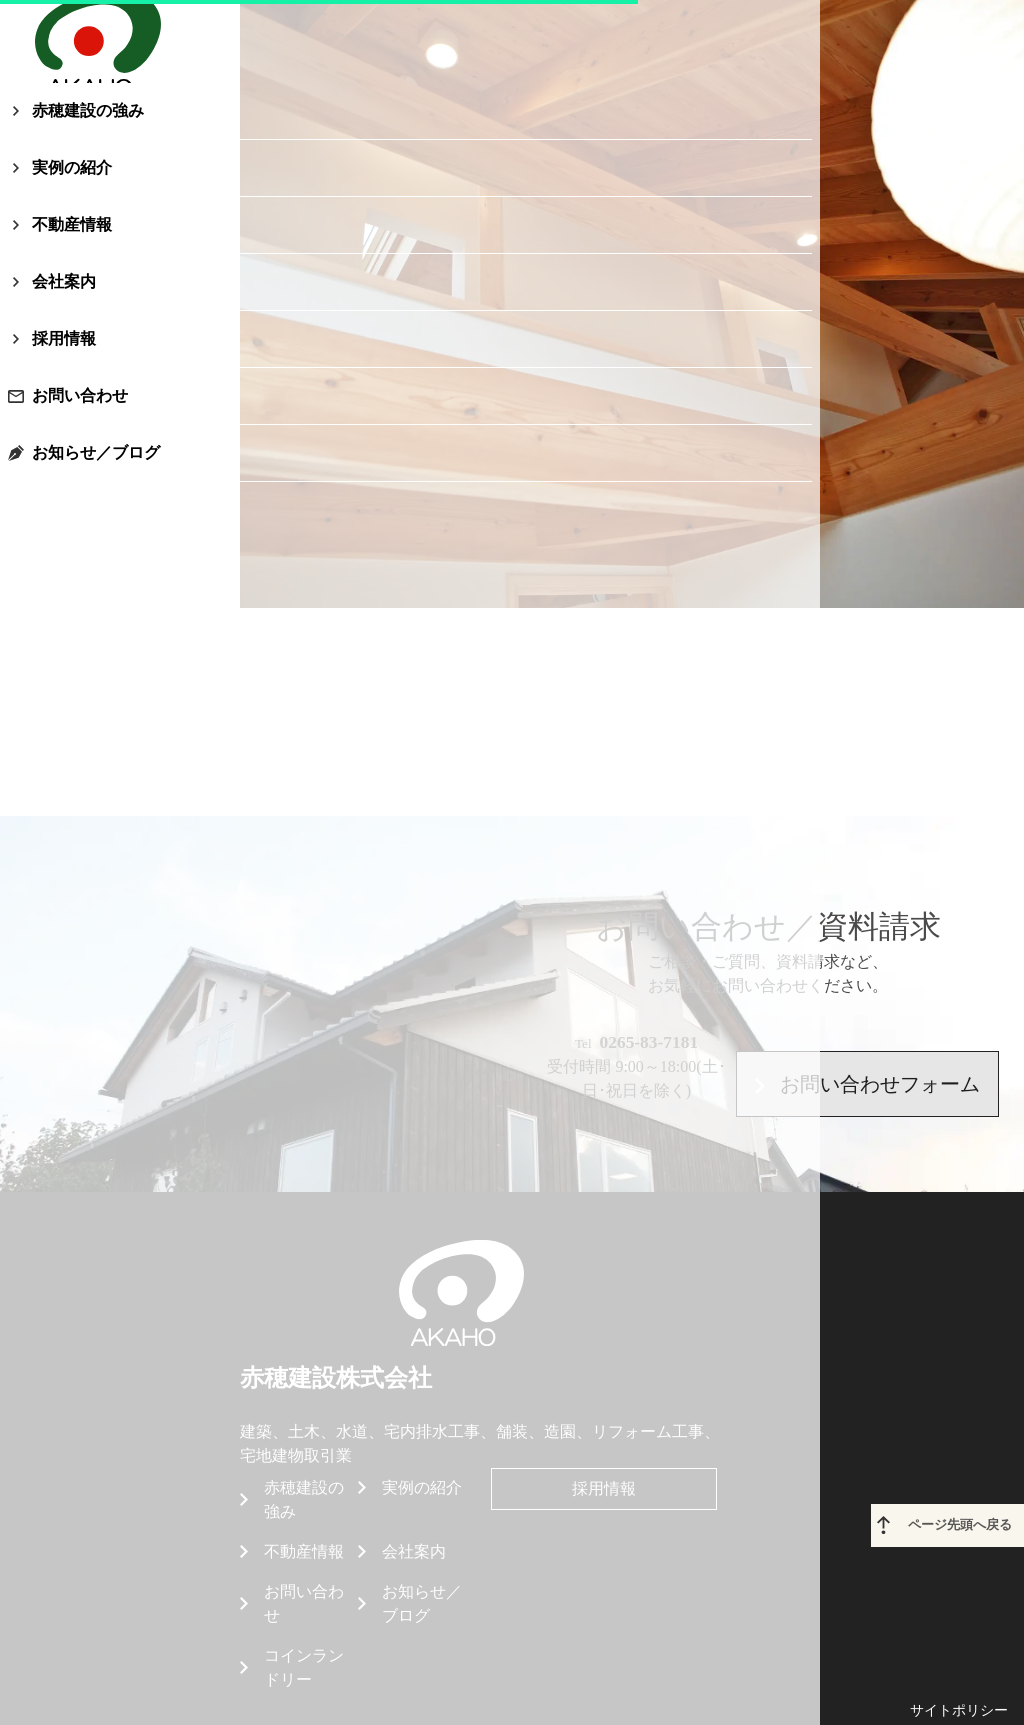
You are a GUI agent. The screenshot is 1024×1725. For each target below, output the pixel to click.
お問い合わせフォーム (867, 1050)
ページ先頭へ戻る (966, 1452)
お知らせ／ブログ (120, 535)
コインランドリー (304, 1589)
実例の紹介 (96, 250)
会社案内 (88, 364)
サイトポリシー (959, 1632)
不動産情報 (96, 307)
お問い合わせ (104, 478)
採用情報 (88, 421)
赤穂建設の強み (112, 193)
